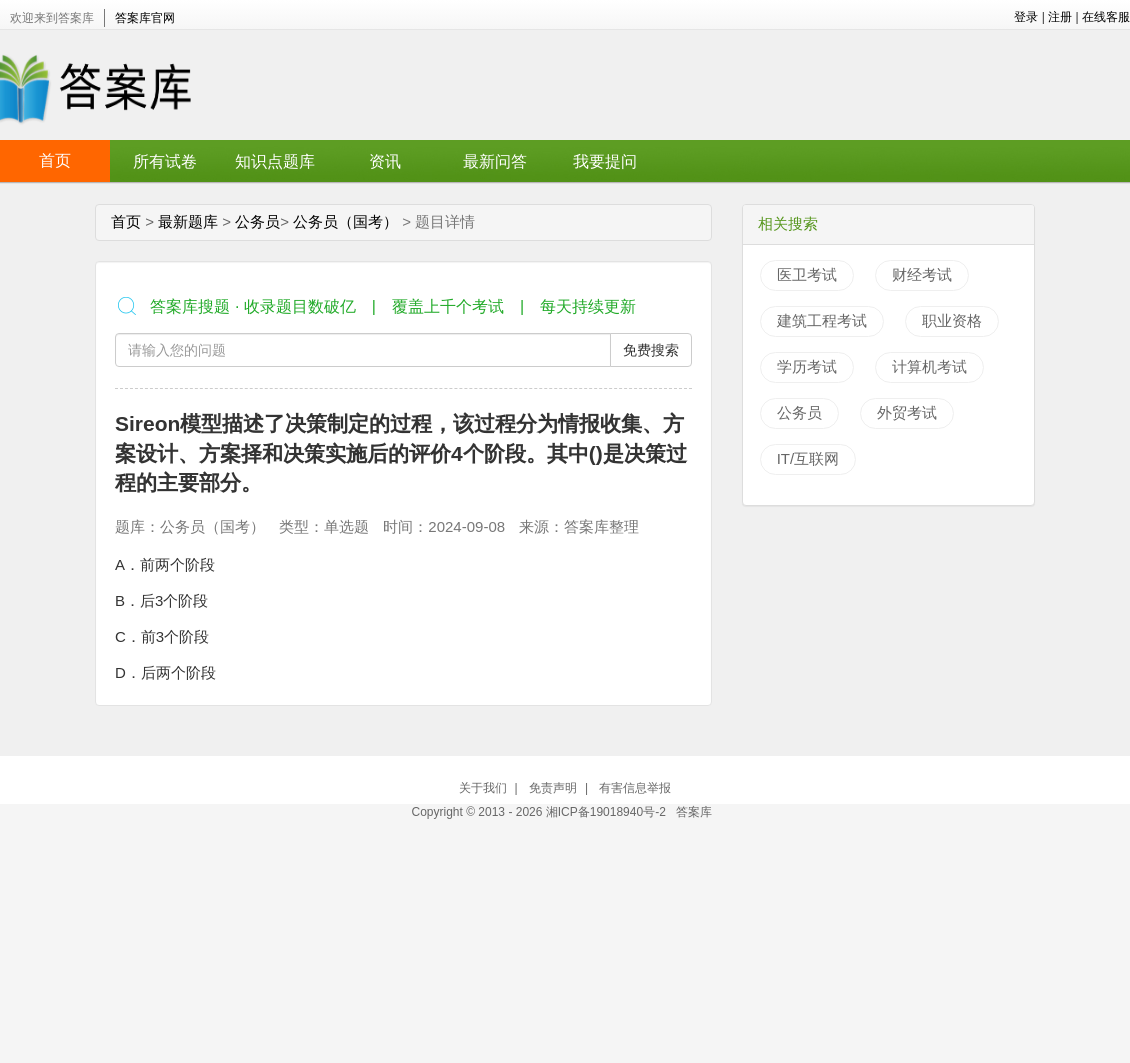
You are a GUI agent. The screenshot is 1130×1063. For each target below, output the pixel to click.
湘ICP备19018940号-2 (607, 812)
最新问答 (495, 161)
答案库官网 (145, 18)
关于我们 (483, 788)
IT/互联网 (808, 458)
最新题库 (188, 221)
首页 (55, 160)
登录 (1026, 17)
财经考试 (922, 274)
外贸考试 (907, 412)
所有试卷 (165, 161)
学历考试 (807, 366)
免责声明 (553, 788)
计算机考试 (929, 366)
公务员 (257, 221)
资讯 (385, 161)
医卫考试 (807, 274)
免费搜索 (651, 350)
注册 (1060, 17)
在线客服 (1106, 17)
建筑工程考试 (822, 320)
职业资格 (952, 320)
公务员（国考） (345, 221)
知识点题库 (275, 161)
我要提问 (605, 161)
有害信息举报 (635, 788)
